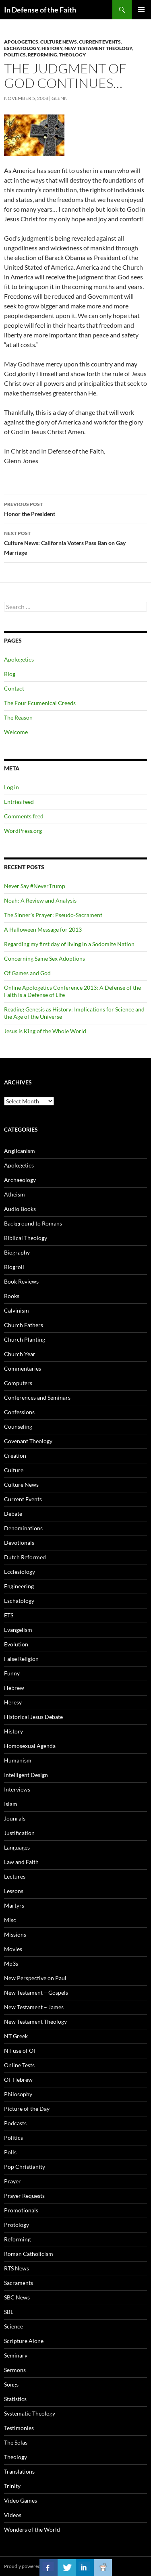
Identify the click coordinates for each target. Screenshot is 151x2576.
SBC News (17, 2297)
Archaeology (20, 1179)
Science (13, 2326)
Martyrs (14, 1905)
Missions (15, 1934)
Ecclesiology (19, 1571)
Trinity (12, 2485)
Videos (12, 2514)
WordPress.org (23, 830)
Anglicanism (19, 1150)
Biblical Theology (25, 1237)
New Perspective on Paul (35, 1978)
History (51, 48)
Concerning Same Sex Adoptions (44, 958)
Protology (16, 2224)
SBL (8, 2311)
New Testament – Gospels (36, 1992)
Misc (10, 1919)
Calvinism (16, 1310)
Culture (13, 1470)
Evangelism (18, 1629)
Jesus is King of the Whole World (45, 1031)
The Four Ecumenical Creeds (40, 702)
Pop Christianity (24, 2166)
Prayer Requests (24, 2195)
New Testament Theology (98, 48)
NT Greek (16, 2036)
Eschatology (21, 48)
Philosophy (18, 2094)
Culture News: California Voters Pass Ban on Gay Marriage (75, 542)
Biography (17, 1252)
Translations (19, 2471)
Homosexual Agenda (30, 1745)
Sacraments (18, 2282)
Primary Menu (141, 9)
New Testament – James (34, 2007)
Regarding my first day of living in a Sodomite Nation (69, 944)
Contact (14, 688)
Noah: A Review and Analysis (40, 900)
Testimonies (19, 2427)
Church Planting (24, 1339)
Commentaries (22, 1368)
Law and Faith (21, 1861)
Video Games (20, 2500)
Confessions (19, 1412)
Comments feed (23, 816)
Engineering (19, 1586)
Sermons (15, 2369)
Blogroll (14, 1266)
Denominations (23, 1528)
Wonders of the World (32, 2529)
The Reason (18, 717)
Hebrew (14, 1687)
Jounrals (14, 1818)
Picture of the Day (27, 2108)
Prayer (12, 2181)
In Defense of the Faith (40, 9)
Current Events (100, 42)
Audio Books (20, 1208)
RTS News (16, 2268)
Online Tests (19, 2065)
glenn (60, 98)
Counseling (18, 1426)
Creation (15, 1455)
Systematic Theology (29, 2413)
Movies (13, 1949)
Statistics (15, 2398)
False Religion (21, 1658)
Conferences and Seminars (37, 1397)
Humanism (17, 1760)
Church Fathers (23, 1324)
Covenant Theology (28, 1441)
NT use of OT (20, 2050)
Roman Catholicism (28, 2253)
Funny (12, 1673)
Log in (11, 787)
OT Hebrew (18, 2079)
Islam (10, 1803)
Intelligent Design (26, 1774)
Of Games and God (27, 973)
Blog (9, 673)
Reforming (42, 55)
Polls (10, 2152)
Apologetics (21, 42)
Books (11, 1295)
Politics (15, 55)
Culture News (58, 42)
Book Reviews (21, 1281)
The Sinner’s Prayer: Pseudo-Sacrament (53, 914)
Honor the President (75, 508)
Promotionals (21, 2210)
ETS (8, 1615)
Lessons (13, 1890)
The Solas (15, 2442)
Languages (17, 1847)
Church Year (19, 1353)
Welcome (16, 731)
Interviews (17, 1789)
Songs (11, 2384)
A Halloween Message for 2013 (43, 929)
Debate (13, 1513)
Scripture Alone (23, 2340)
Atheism (14, 1194)
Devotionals (19, 1542)
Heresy (13, 1702)
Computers (18, 1383)
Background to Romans (33, 1223)
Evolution (16, 1644)
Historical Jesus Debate (33, 1716)
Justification (19, 1832)
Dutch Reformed (25, 1557)
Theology (72, 55)
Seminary (15, 2355)
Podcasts (15, 2123)
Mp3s (11, 1963)
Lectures (14, 1876)
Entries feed (19, 801)
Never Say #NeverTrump (34, 885)
